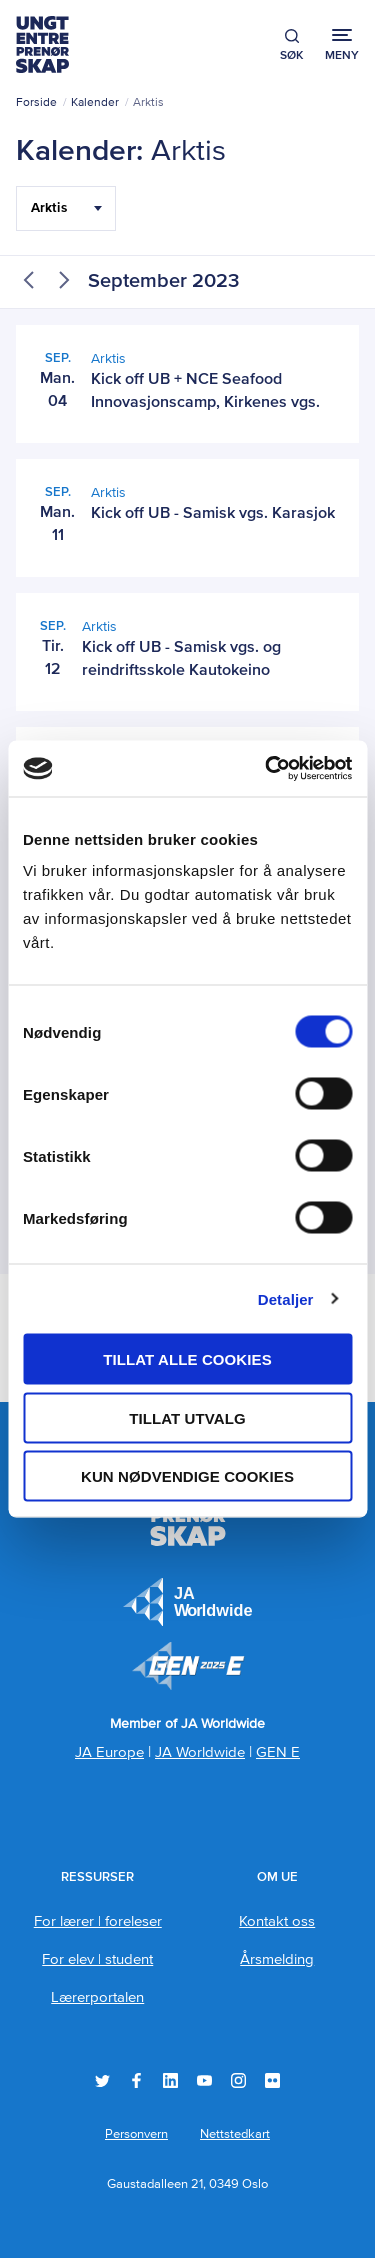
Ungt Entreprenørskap (42, 44)
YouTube (204, 2080)
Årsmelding (277, 1959)
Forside (36, 103)
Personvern (136, 2134)
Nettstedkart (235, 2134)
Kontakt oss (277, 1921)
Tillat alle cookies (187, 1359)
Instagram (238, 2080)
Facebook (136, 2080)
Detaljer (286, 1298)
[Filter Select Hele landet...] (66, 208)
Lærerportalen (97, 1997)
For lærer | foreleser (98, 1921)
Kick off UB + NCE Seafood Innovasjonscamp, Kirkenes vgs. (205, 391)
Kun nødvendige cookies (187, 1476)
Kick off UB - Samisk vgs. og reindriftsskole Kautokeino (181, 659)
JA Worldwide (200, 1752)
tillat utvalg (187, 1417)
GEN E (278, 1752)
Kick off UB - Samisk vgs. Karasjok (213, 514)
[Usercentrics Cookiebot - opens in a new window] (267, 769)
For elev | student (97, 1959)
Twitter (102, 2080)
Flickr (272, 2080)
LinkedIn (170, 2080)
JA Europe (188, 1602)
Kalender (95, 103)
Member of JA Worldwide (188, 1666)
